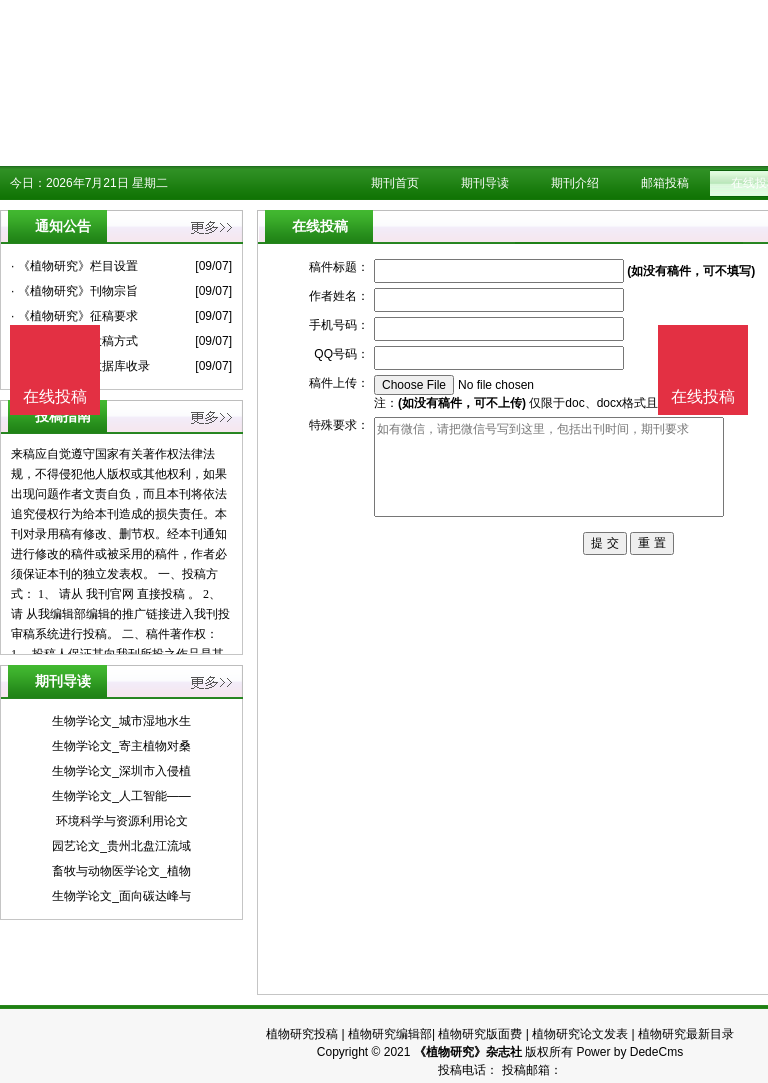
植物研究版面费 (480, 1034)
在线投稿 (703, 396)
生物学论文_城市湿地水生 (121, 721)
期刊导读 (485, 183)
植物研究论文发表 (580, 1034)
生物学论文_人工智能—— (121, 796)
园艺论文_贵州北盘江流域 (121, 846)
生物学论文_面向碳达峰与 (121, 896)
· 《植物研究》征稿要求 (74, 316)
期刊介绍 (575, 183)
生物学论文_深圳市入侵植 (121, 771)
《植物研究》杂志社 (468, 1052)
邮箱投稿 (665, 183)
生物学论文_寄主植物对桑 (121, 746)
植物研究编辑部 (390, 1034)
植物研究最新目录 (686, 1034)
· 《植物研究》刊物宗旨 (74, 291)
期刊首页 (395, 183)
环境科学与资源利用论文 (122, 821)
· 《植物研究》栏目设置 (74, 266)
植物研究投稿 (302, 1034)
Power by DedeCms (629, 1052)
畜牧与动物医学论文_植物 (121, 871)
